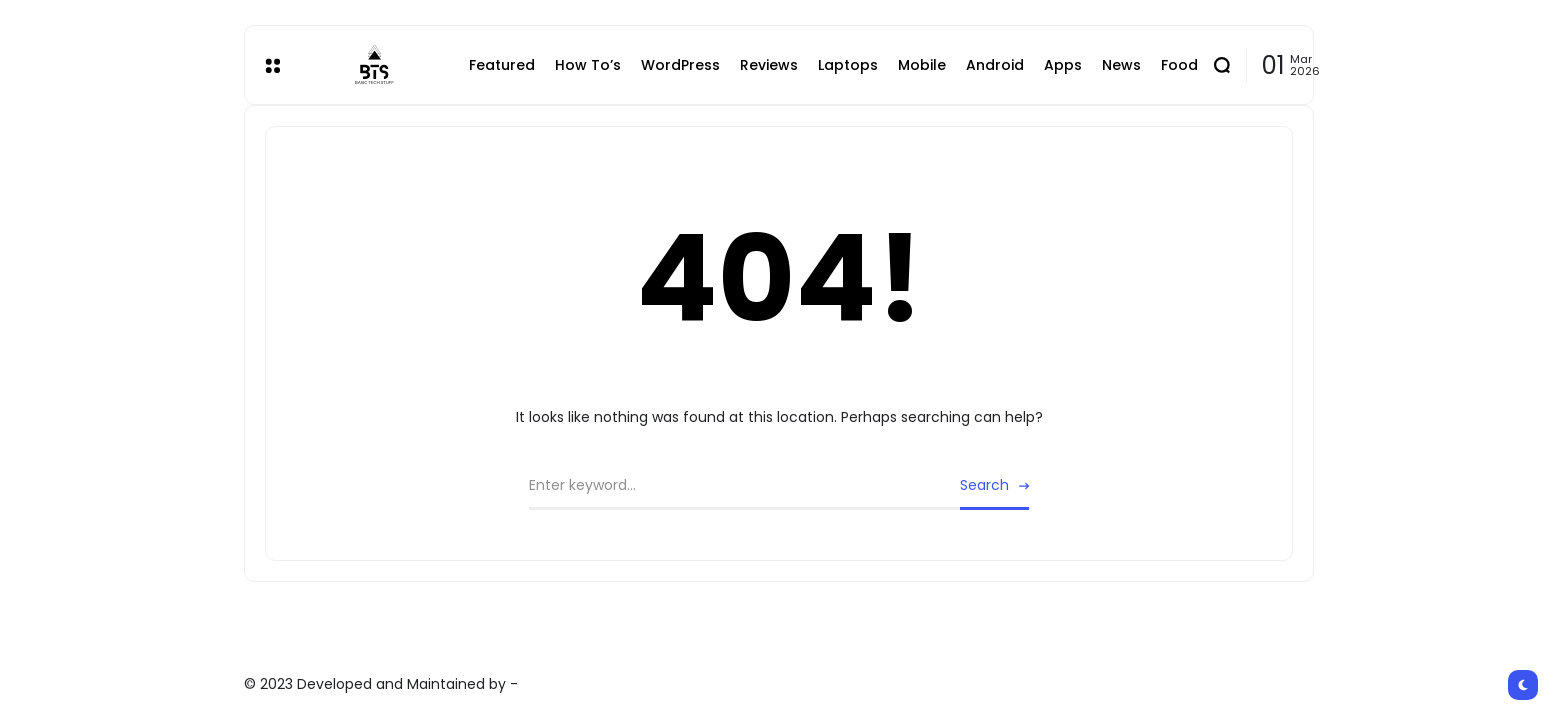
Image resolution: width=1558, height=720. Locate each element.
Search (984, 485)
